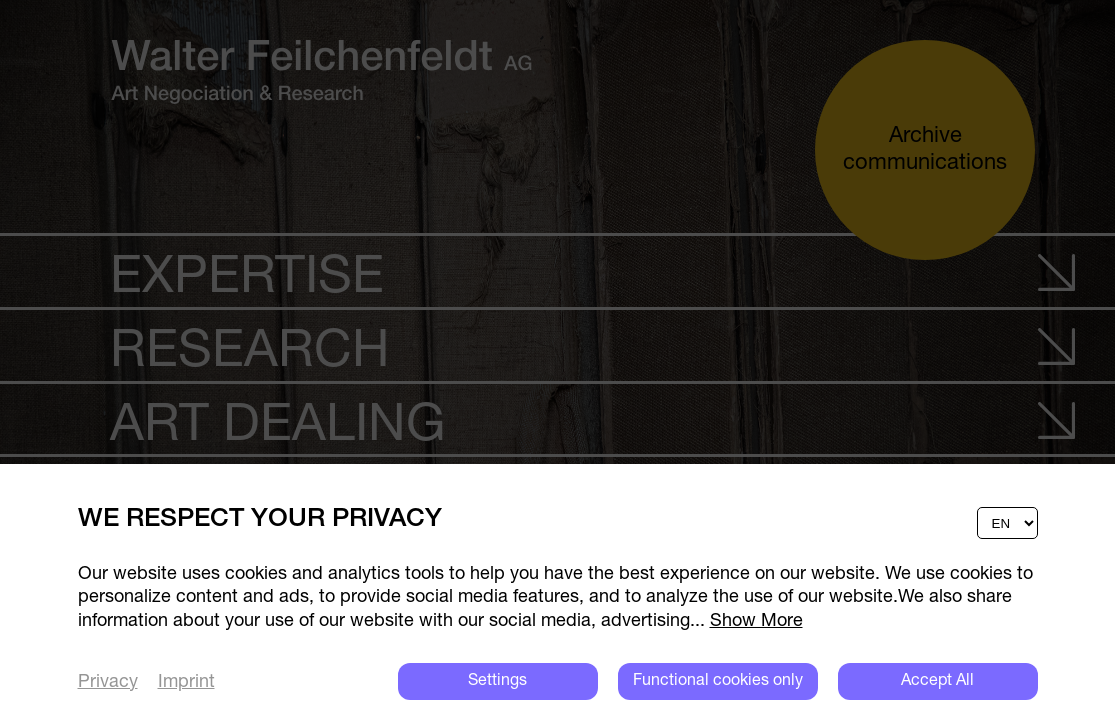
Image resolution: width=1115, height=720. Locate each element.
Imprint (186, 682)
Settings (497, 681)
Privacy (108, 682)
